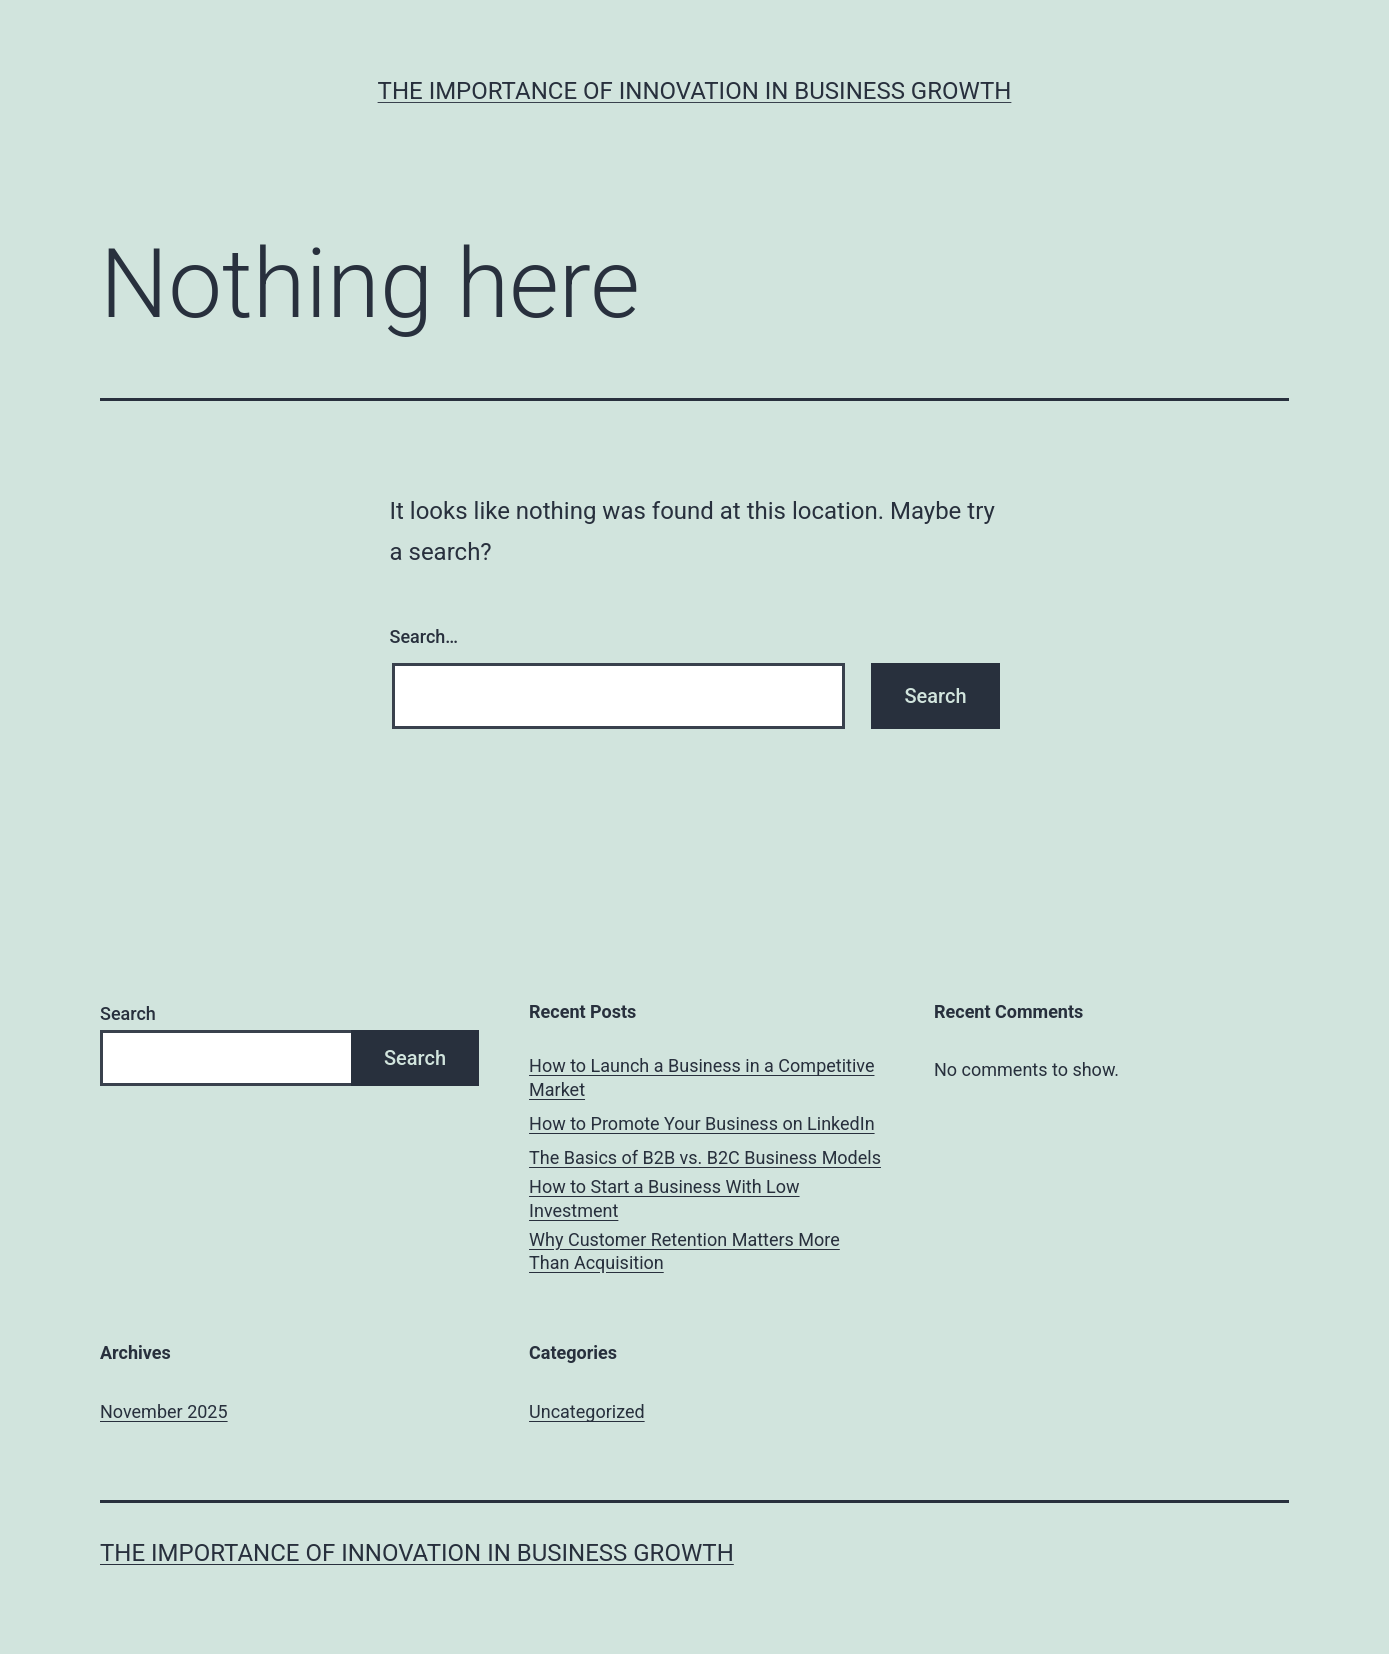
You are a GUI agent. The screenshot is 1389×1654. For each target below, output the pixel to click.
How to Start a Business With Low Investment (664, 1198)
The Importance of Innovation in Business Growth (695, 91)
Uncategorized (587, 1411)
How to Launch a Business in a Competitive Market (701, 1077)
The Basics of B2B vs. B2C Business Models (705, 1157)
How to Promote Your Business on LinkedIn (702, 1123)
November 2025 (164, 1411)
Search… (424, 636)
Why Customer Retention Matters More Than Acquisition (684, 1251)
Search (128, 1013)
